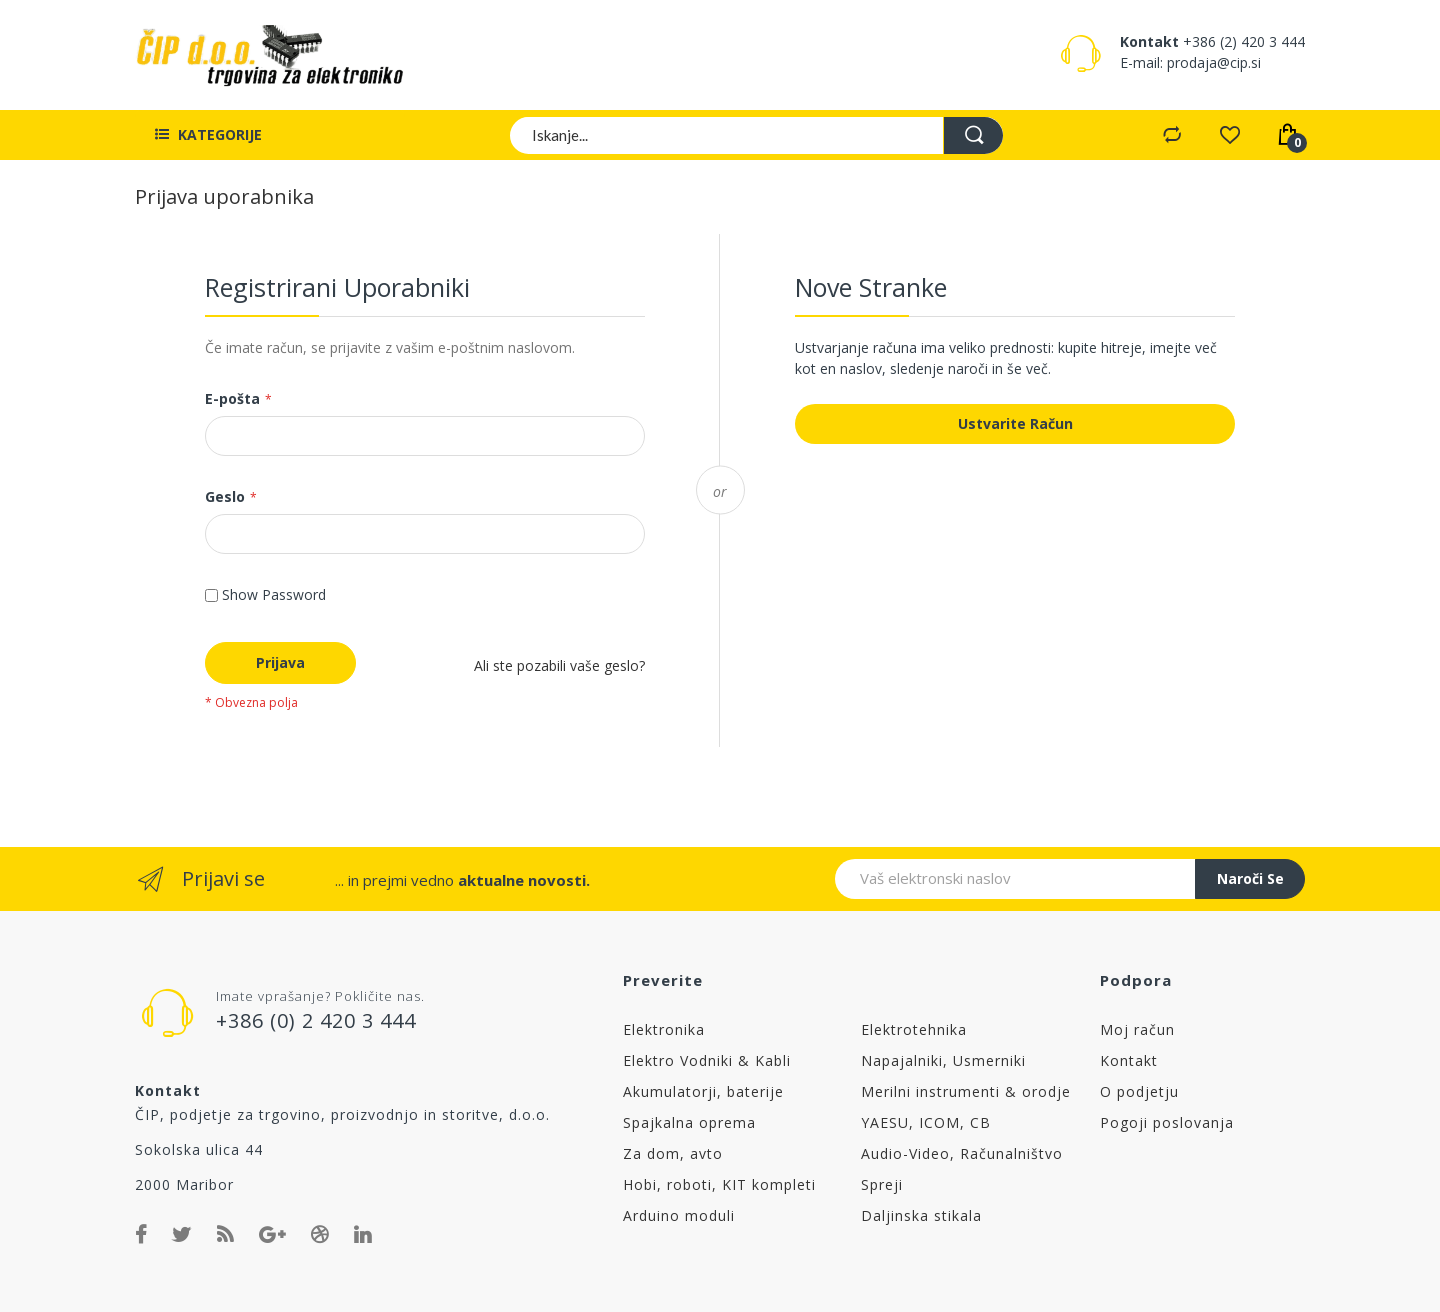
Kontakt (1129, 1060)
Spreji (882, 1184)
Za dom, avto (673, 1153)
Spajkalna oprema (689, 1122)
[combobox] (757, 135)
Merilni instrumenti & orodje (966, 1091)
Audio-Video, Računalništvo (962, 1153)
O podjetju (1139, 1091)
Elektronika (664, 1029)
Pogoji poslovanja (1167, 1122)
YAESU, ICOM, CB (926, 1122)
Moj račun (1137, 1029)
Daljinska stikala (921, 1215)
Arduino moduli (679, 1215)
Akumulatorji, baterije (703, 1091)
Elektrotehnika (914, 1029)
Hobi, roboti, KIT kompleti (719, 1184)
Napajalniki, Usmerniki (943, 1060)
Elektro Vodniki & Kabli (707, 1060)
